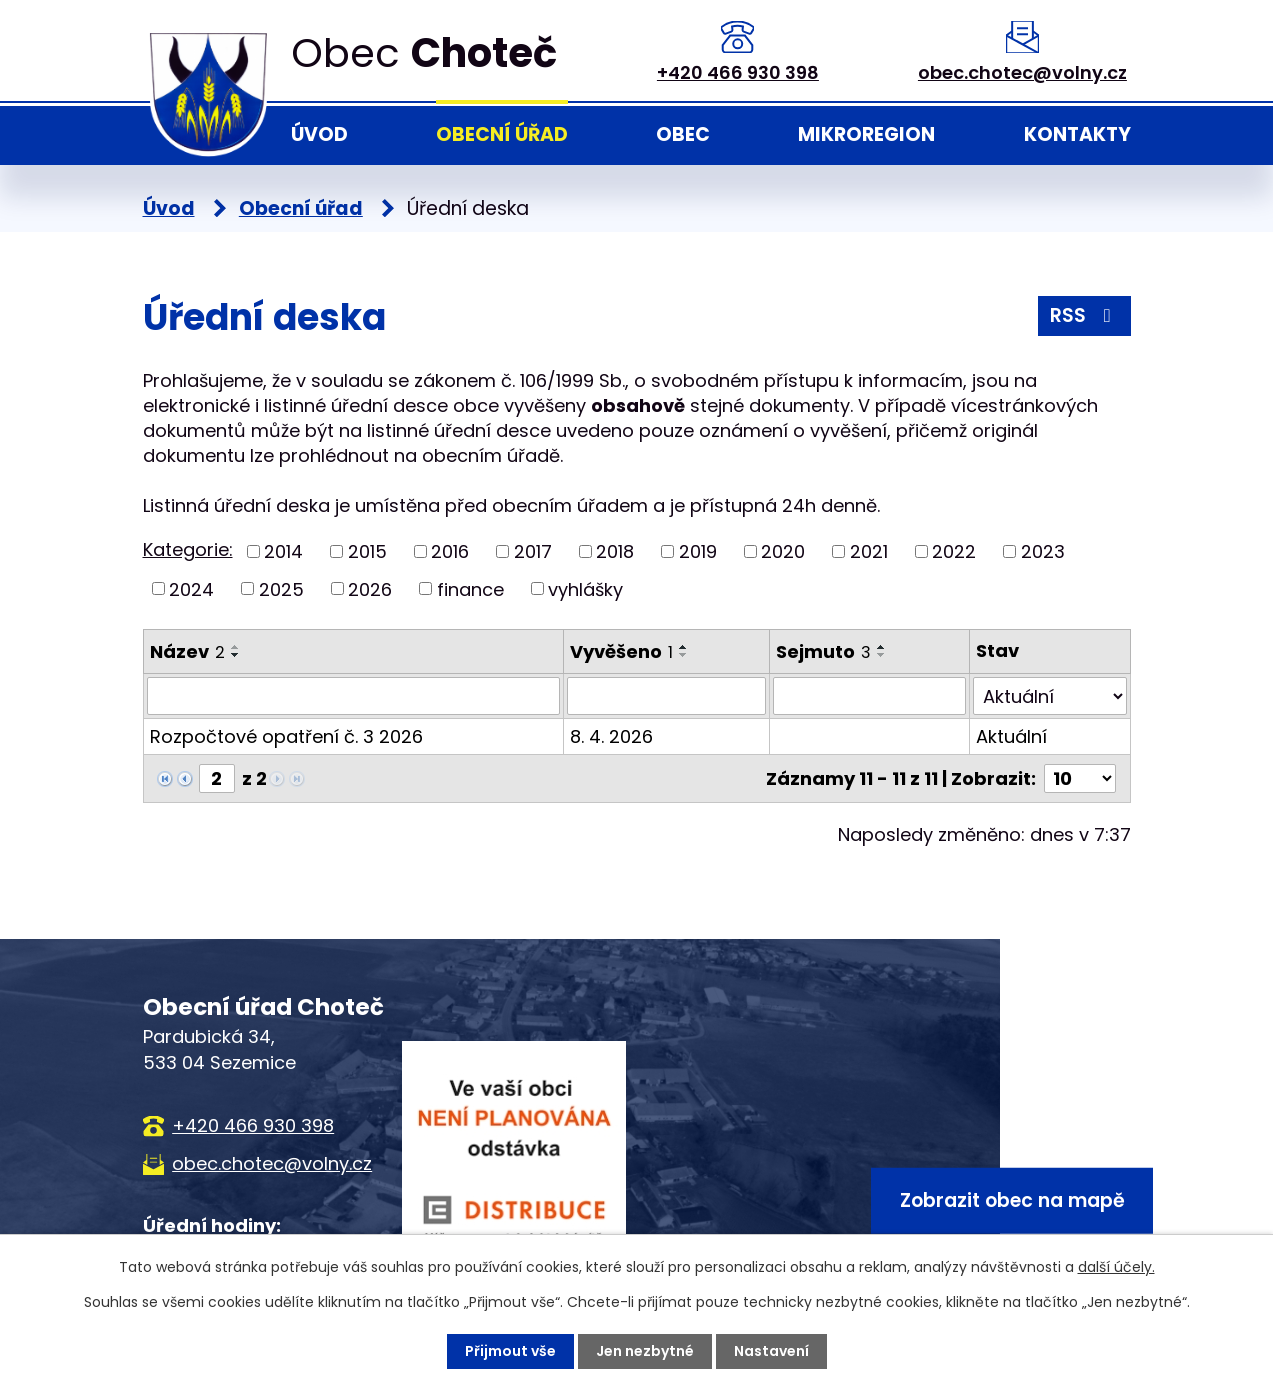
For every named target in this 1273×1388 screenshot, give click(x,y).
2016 (450, 551)
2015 (367, 551)
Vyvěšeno (621, 651)
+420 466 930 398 (738, 72)
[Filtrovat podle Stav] (1049, 696)
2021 (869, 551)
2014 (283, 551)
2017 (533, 551)
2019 (698, 551)
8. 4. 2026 (611, 736)
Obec (683, 134)
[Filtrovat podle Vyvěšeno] (666, 696)
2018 (615, 551)
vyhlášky (585, 588)
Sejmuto (823, 651)
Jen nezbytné (645, 1351)
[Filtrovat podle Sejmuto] (869, 696)
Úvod (319, 134)
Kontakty (1077, 134)
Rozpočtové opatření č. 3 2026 (286, 736)
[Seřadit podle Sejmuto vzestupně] (882, 647)
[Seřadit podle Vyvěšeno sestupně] (684, 655)
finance (470, 588)
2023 (1043, 551)
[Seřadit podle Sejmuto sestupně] (882, 655)
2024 (191, 588)
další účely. (1116, 1267)
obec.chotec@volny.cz (1022, 72)
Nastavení (771, 1351)
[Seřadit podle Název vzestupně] (236, 647)
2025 (281, 588)
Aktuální (1011, 736)
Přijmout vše (510, 1351)
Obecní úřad (502, 134)
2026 (370, 588)
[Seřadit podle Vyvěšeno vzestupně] (684, 647)
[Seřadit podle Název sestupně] (236, 655)
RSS (1084, 315)
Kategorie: (188, 549)
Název (187, 651)
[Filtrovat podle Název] (354, 696)
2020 (783, 551)
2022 (954, 551)
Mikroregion (866, 134)
